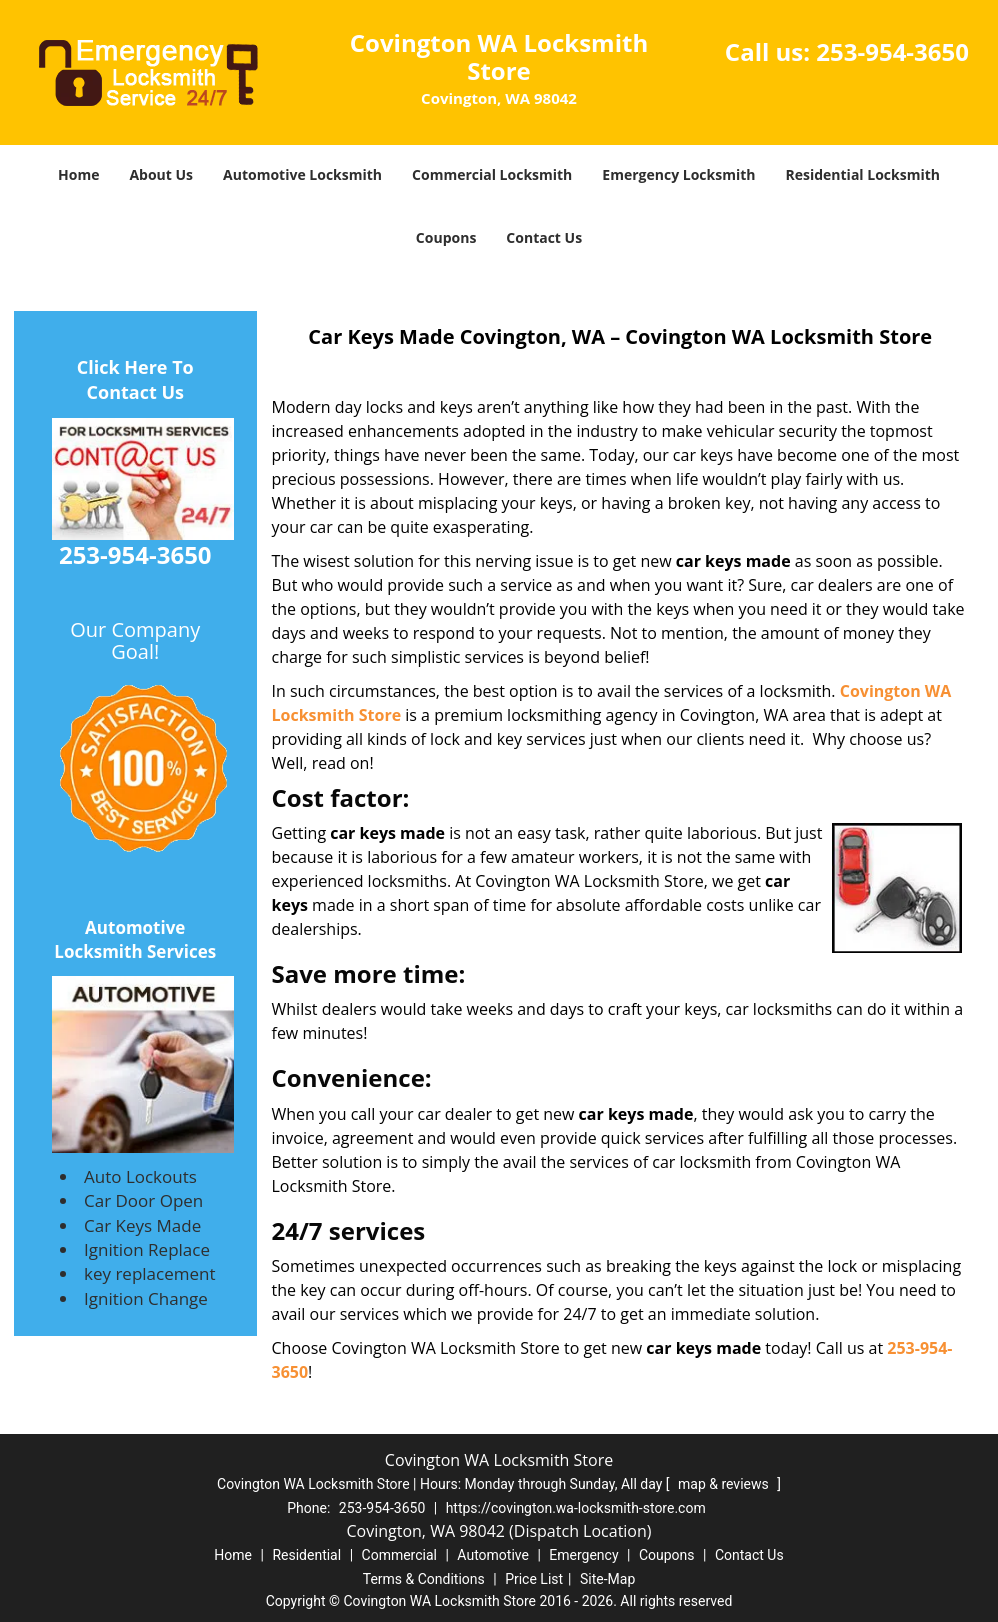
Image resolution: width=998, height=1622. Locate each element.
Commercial (399, 1555)
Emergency (583, 1555)
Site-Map (607, 1579)
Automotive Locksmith (302, 174)
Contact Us (544, 237)
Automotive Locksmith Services (135, 939)
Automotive (493, 1555)
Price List (534, 1579)
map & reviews (725, 1484)
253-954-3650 (892, 51)
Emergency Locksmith (678, 174)
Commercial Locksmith (492, 174)
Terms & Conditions (424, 1579)
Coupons (446, 237)
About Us (161, 174)
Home (78, 174)
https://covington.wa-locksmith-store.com (576, 1508)
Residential (306, 1555)
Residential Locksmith (862, 174)
